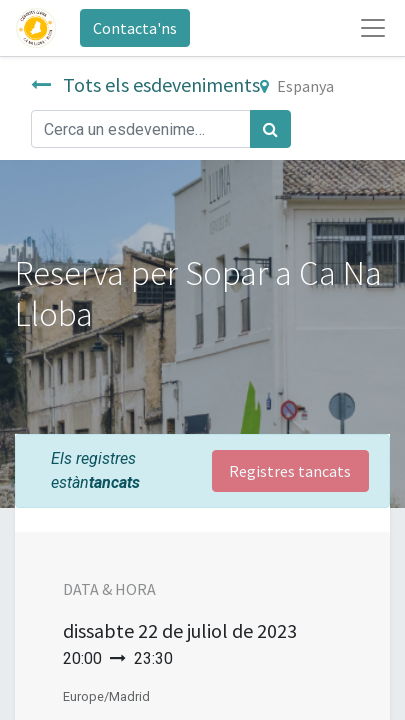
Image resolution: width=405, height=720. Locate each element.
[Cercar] (270, 129)
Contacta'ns (135, 28)
